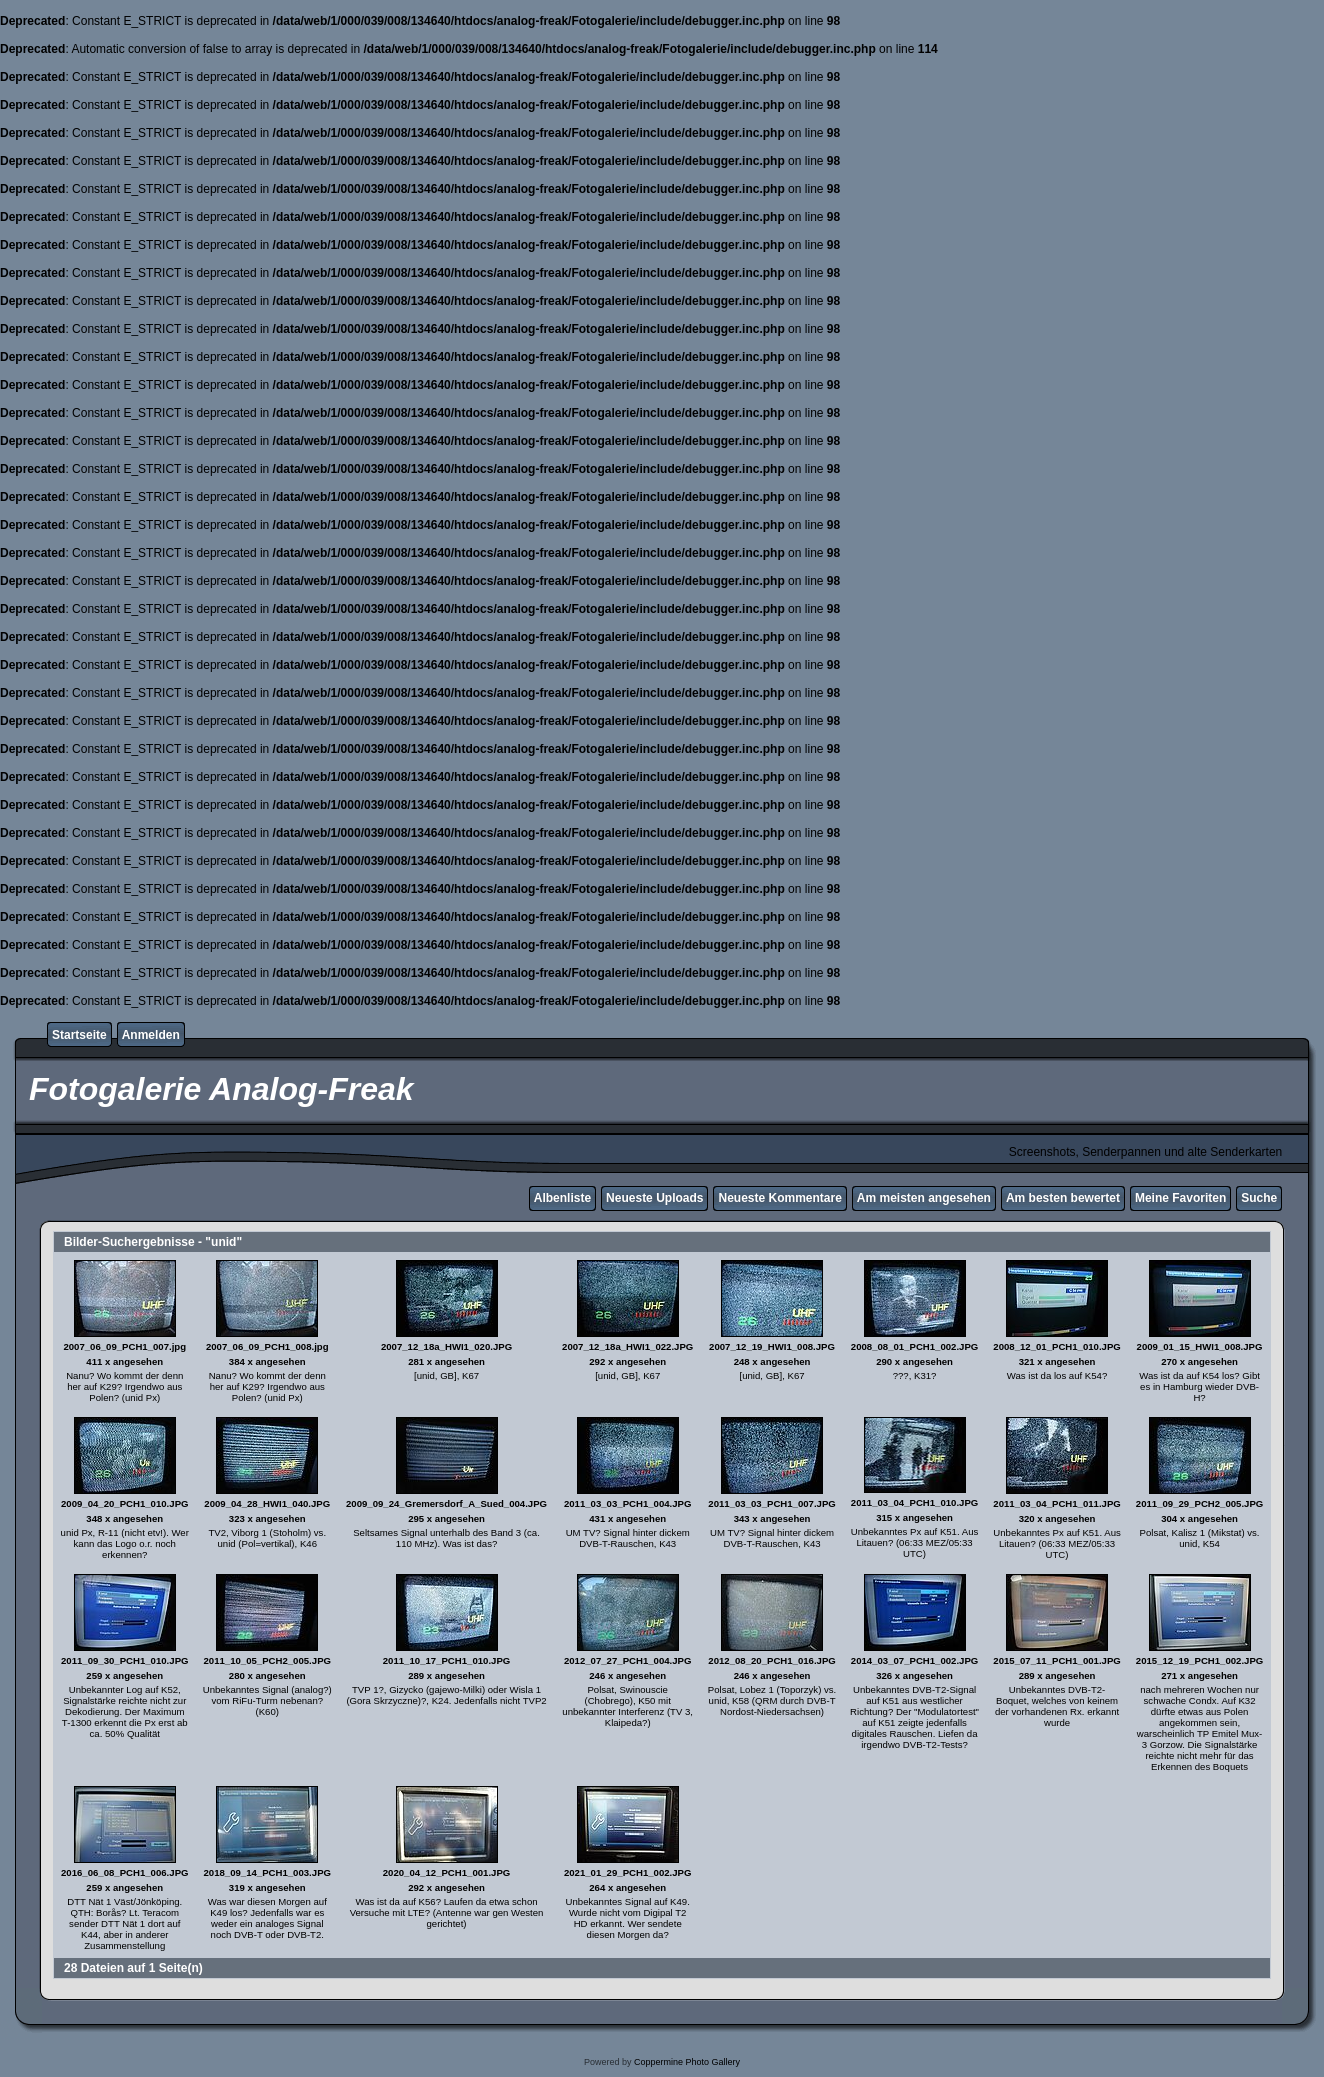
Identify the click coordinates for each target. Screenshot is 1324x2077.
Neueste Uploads (654, 1198)
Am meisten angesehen (924, 1198)
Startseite (79, 1035)
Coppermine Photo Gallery (687, 2062)
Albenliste (562, 1198)
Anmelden (151, 1035)
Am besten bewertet (1063, 1198)
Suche (1259, 1198)
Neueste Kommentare (779, 1198)
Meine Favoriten (1180, 1198)
